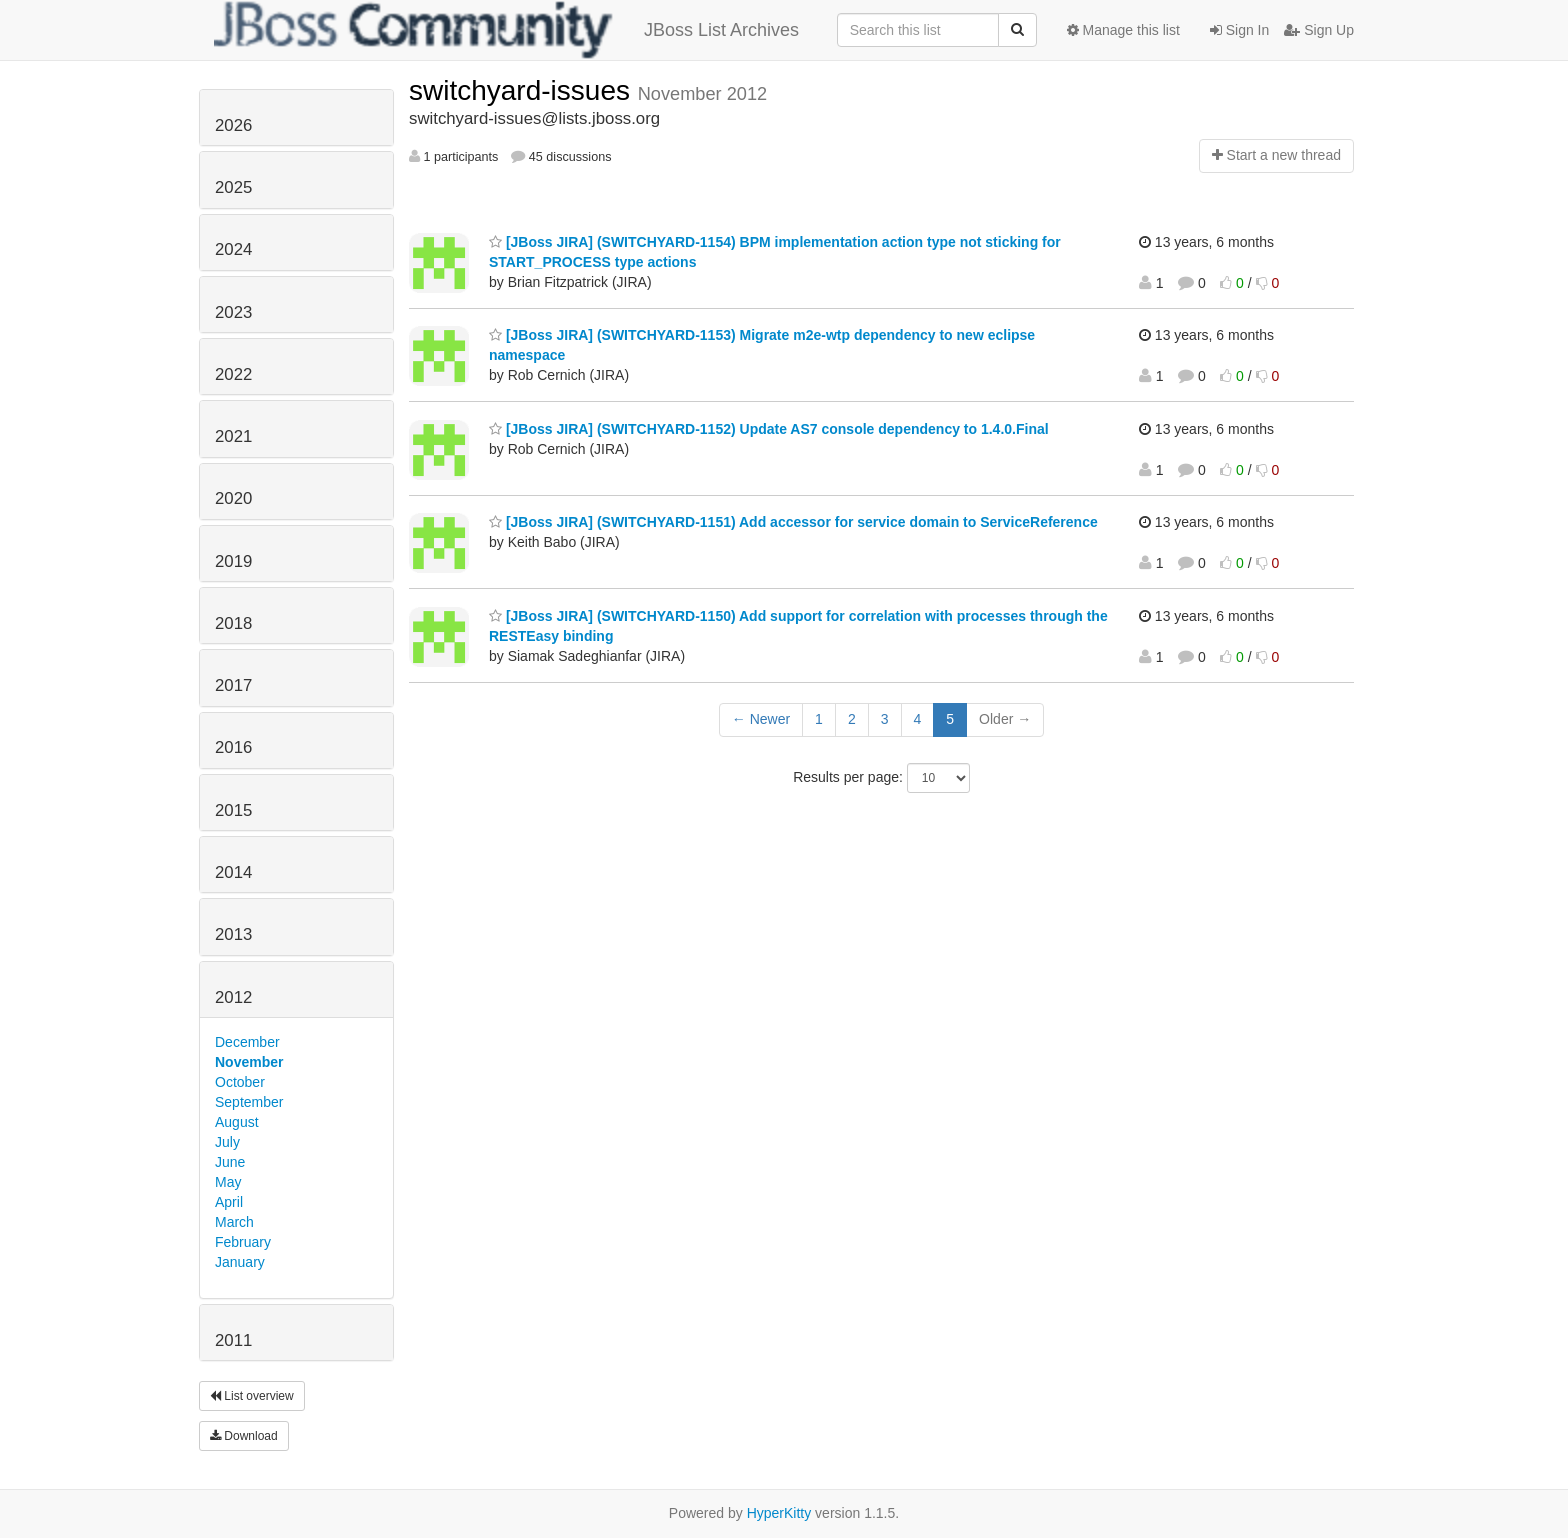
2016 (233, 747)
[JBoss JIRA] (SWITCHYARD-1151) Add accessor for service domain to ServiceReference (793, 522)
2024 (233, 249)
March (234, 1222)
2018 (233, 623)
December (247, 1042)
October (240, 1082)
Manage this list (1123, 30)
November (249, 1062)
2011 (233, 1340)
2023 (233, 312)
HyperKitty (779, 1513)
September (249, 1102)
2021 (233, 436)
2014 (233, 872)
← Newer (761, 719)
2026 (233, 125)
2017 (233, 685)
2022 (233, 374)
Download (244, 1436)
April (229, 1202)
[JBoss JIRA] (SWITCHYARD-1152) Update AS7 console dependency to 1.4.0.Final (769, 429)
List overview (252, 1396)
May (228, 1182)
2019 (233, 561)
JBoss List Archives (506, 30)
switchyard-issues (523, 90)
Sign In (1239, 30)
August (237, 1122)
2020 (233, 498)
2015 (233, 810)
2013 (233, 934)
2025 (233, 187)
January (240, 1262)
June (230, 1162)
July (227, 1142)
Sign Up (1319, 30)
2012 (233, 997)
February (243, 1242)
